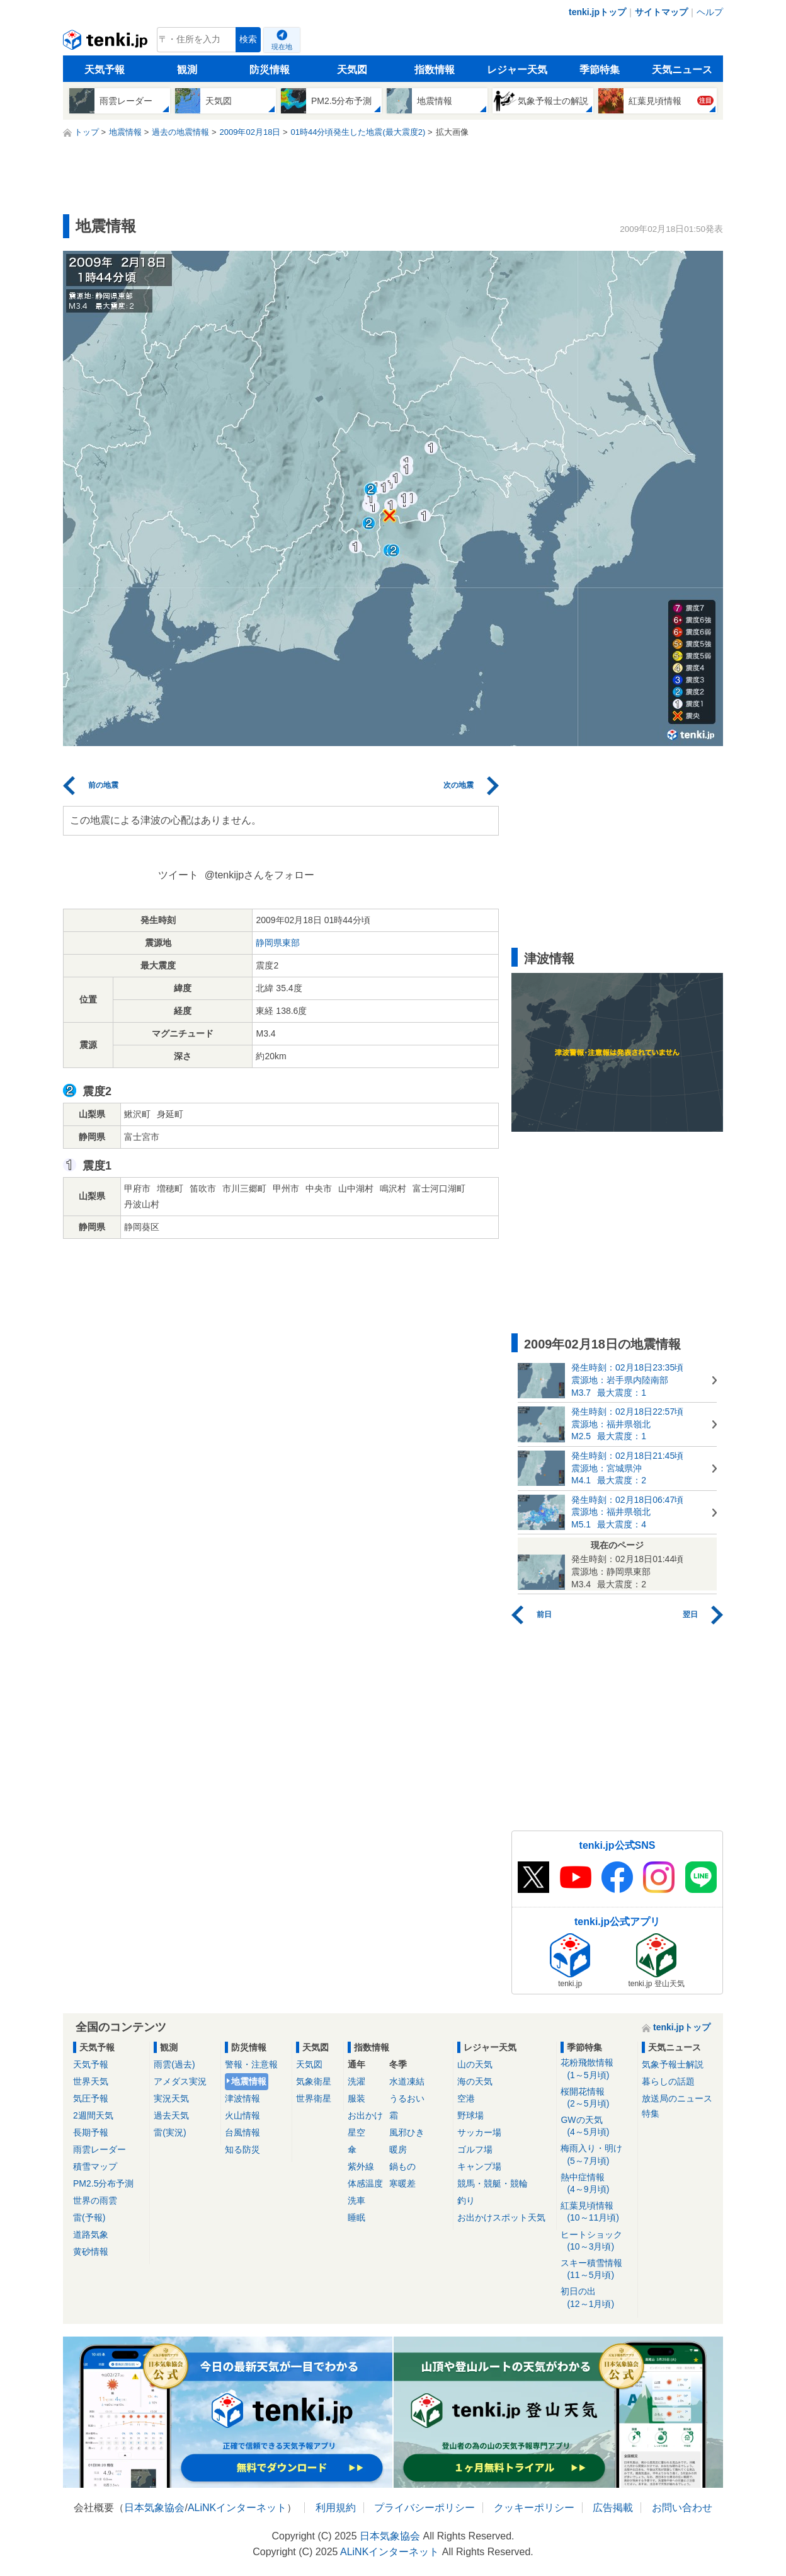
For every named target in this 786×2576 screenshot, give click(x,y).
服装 (356, 2098)
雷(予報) (89, 2217)
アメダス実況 (180, 2081)
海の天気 (475, 2081)
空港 (466, 2098)
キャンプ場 (479, 2166)
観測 (187, 69)
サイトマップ (661, 12)
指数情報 (434, 69)
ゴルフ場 (475, 2149)
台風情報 (242, 2132)
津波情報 (242, 2098)
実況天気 (171, 2098)
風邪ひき (406, 2132)
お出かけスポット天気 (501, 2217)
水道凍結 (406, 2081)
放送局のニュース (677, 2098)
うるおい (406, 2098)
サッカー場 (479, 2132)
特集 (650, 2113)
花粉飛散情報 (597, 2069)
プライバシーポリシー (424, 2507)
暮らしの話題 (668, 2081)
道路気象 (90, 2234)
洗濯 (356, 2081)
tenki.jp (107, 43)
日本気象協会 (154, 2507)
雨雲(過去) (174, 2064)
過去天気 (171, 2115)
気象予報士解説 (672, 2064)
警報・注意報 (251, 2064)
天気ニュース (682, 69)
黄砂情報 (90, 2251)
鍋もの (402, 2166)
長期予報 (90, 2132)
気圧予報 (90, 2098)
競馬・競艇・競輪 (492, 2183)
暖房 (398, 2149)
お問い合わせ (682, 2507)
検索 (248, 39)
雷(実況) (170, 2132)
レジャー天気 (517, 69)
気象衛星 (313, 2081)
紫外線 (361, 2166)
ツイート (178, 875)
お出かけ (365, 2115)
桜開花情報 (597, 2098)
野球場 (470, 2115)
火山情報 (242, 2115)
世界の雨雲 (95, 2200)
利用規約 (336, 2507)
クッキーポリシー (534, 2507)
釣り (466, 2200)
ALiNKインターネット (237, 2507)
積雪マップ (95, 2166)
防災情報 (269, 69)
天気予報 (104, 69)
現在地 (281, 46)
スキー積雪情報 (597, 2269)
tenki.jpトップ (597, 12)
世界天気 (90, 2081)
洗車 (356, 2200)
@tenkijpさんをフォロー (260, 875)
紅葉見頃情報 (597, 2212)
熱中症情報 (597, 2183)
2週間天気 (93, 2115)
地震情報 (248, 2081)
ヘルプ (710, 12)
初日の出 (597, 2297)
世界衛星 (313, 2098)
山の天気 (475, 2064)
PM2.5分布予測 (103, 2183)
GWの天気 (597, 2126)
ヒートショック (597, 2241)
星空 (356, 2132)
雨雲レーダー (99, 2149)
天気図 (352, 69)
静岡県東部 (278, 943)
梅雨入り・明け (597, 2154)
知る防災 (242, 2149)
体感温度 (365, 2183)
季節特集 (599, 69)
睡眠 (356, 2217)
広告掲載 (613, 2507)
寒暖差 (402, 2183)
